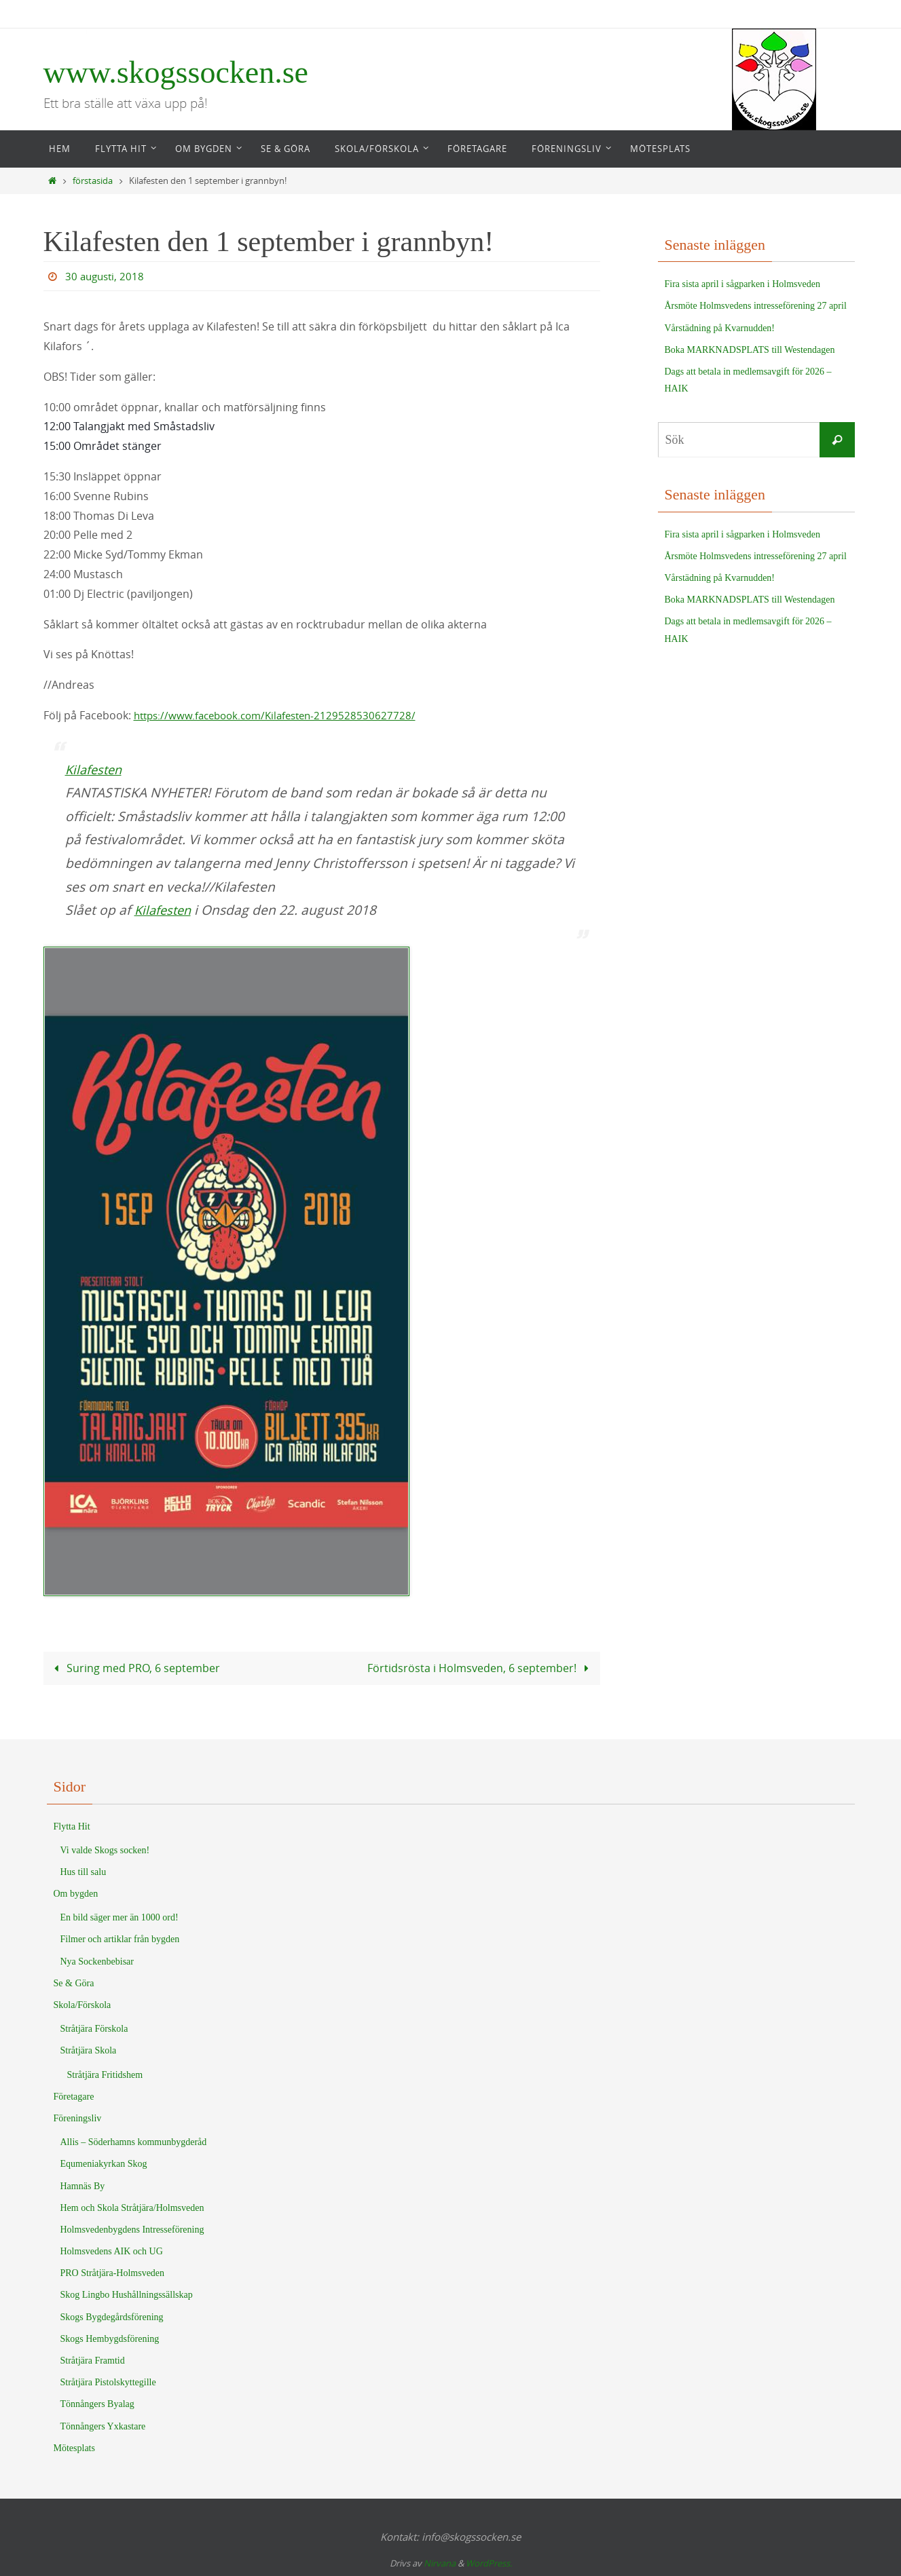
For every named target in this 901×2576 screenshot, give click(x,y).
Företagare (74, 2096)
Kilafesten (95, 769)
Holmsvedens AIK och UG (111, 2251)
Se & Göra (74, 1982)
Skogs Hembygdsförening (110, 2338)
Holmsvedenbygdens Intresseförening (132, 2229)
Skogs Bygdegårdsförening (112, 2316)
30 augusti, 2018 (106, 276)
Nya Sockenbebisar (97, 1961)
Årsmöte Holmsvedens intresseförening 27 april (756, 306)
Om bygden (76, 1893)
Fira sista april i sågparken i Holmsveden (742, 284)
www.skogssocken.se (176, 72)
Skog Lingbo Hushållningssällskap (126, 2295)
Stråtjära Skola (88, 2050)
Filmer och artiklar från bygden (120, 1939)
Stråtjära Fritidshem (105, 2074)
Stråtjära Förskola (94, 2028)
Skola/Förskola (82, 2004)
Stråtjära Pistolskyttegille (108, 2381)
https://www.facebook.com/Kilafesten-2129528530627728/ (282, 715)
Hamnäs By (82, 2185)
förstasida (93, 181)
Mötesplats (74, 2447)
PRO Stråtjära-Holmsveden (112, 2273)
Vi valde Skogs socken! (105, 1849)
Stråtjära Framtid (92, 2360)
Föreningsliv (78, 2118)
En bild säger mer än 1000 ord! (119, 1917)
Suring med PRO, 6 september (134, 1668)
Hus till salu (83, 1871)
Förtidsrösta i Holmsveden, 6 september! (480, 1668)
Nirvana (440, 2563)
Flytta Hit (72, 1826)
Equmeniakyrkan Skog (103, 2164)
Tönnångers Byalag (97, 2404)
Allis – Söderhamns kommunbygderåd (133, 2141)
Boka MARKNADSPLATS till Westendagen (750, 350)
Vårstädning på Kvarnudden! (720, 328)
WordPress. (489, 2563)
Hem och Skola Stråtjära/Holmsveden (132, 2207)
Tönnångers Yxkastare (103, 2426)
